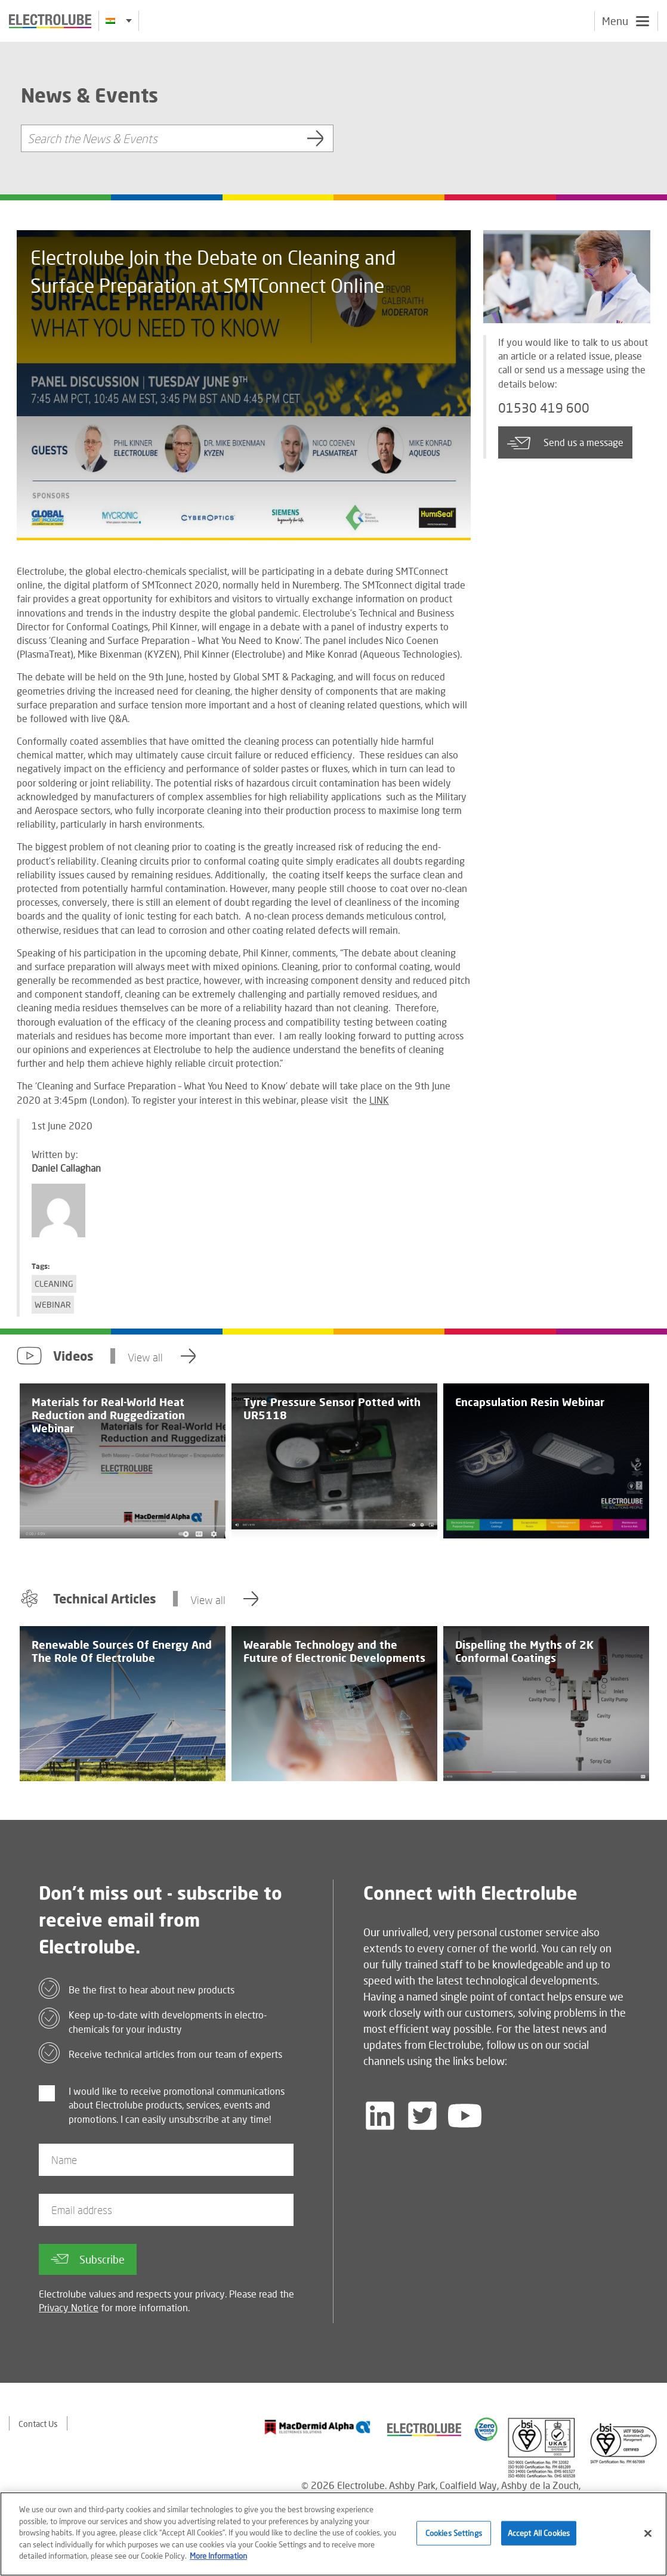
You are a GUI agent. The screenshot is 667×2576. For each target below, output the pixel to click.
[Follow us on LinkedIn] (380, 2115)
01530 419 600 (543, 408)
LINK (379, 1100)
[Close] (648, 2535)
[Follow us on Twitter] (422, 2115)
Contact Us (38, 2424)
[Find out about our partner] (317, 2427)
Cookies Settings (453, 2535)
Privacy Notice (68, 2307)
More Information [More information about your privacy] (218, 2558)
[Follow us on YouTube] (464, 2115)
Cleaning (54, 1283)
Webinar (53, 1304)
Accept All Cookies (539, 2535)
